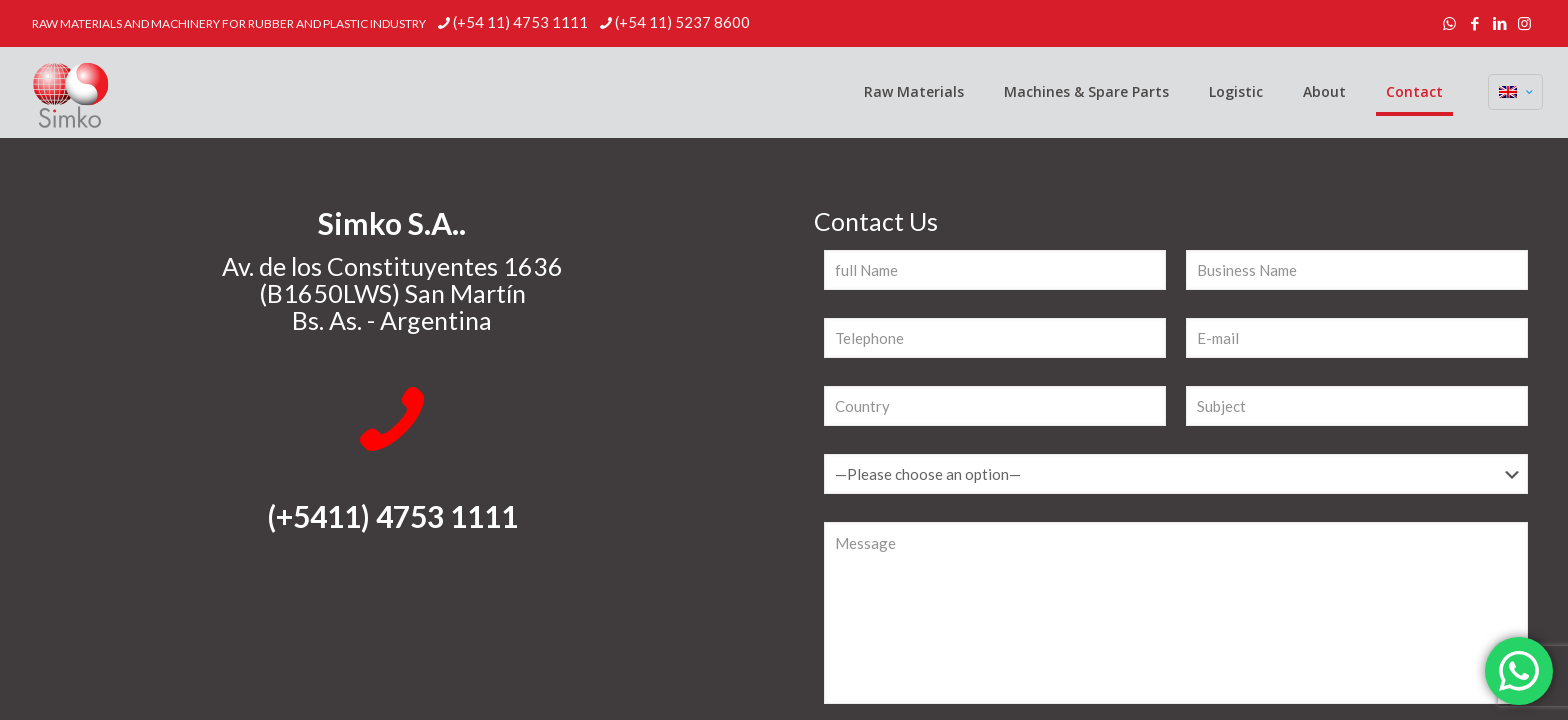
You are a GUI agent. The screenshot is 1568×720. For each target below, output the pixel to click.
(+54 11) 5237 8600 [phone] (682, 22)
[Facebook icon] (1474, 23)
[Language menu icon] (1515, 92)
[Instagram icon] (1524, 23)
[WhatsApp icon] (1449, 23)
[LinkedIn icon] (1499, 23)
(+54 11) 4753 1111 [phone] (520, 22)
